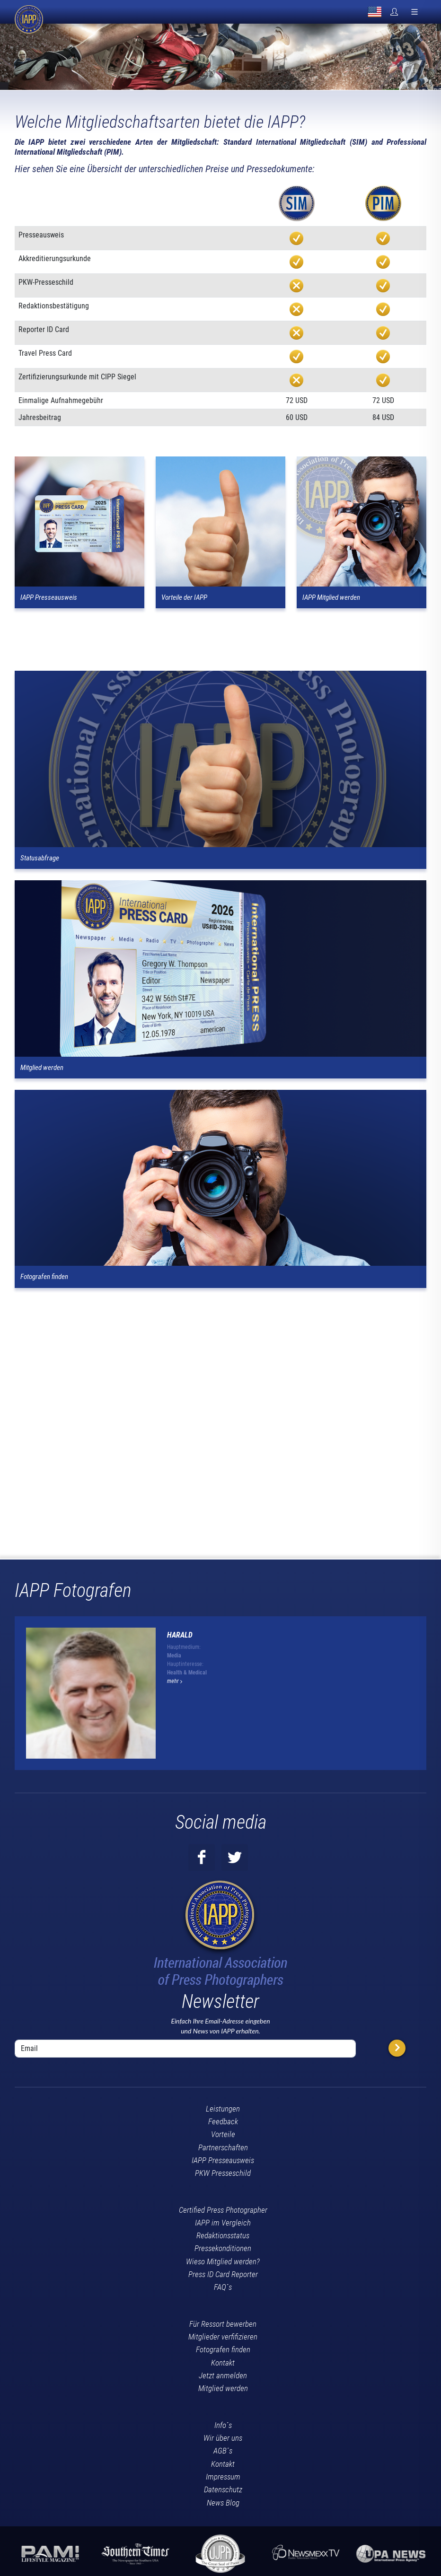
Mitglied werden (223, 2388)
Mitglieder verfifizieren (222, 2336)
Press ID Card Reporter (223, 2274)
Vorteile (223, 2134)
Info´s (223, 2425)
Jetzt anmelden (223, 2375)
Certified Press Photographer (223, 2210)
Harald (180, 1634)
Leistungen (223, 2108)
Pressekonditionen (222, 2248)
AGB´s (222, 2450)
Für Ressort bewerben (222, 2324)
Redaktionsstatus (222, 2235)
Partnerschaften (223, 2147)
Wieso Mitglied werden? (223, 2261)
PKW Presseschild (223, 2173)
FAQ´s (223, 2287)
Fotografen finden (223, 2349)
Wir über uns (222, 2438)
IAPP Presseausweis (223, 2160)
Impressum (223, 2476)
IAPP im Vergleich (223, 2222)
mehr (174, 1681)
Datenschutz (223, 2489)
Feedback (223, 2121)
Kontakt (223, 2362)
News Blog (223, 2502)
